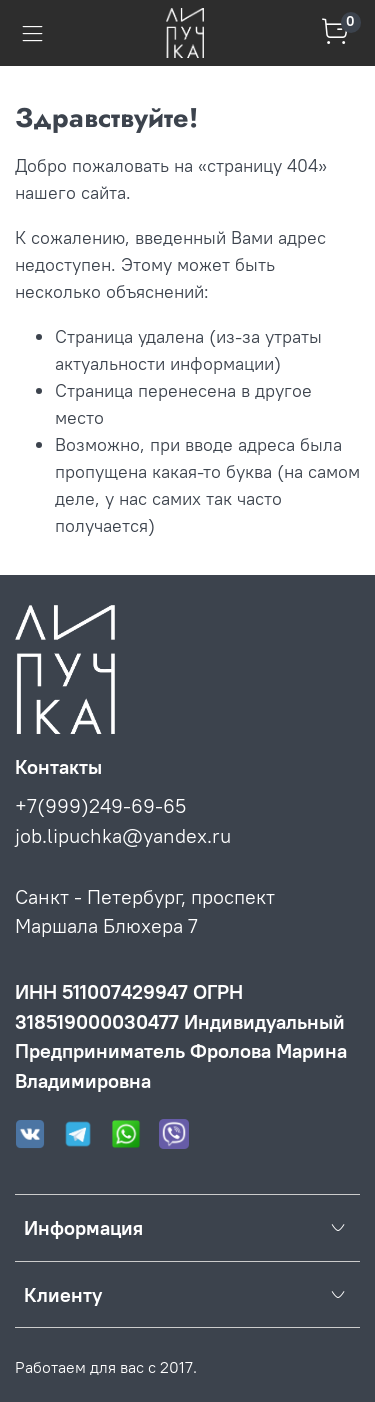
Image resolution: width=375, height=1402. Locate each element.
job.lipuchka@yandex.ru (123, 835)
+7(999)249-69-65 (100, 805)
